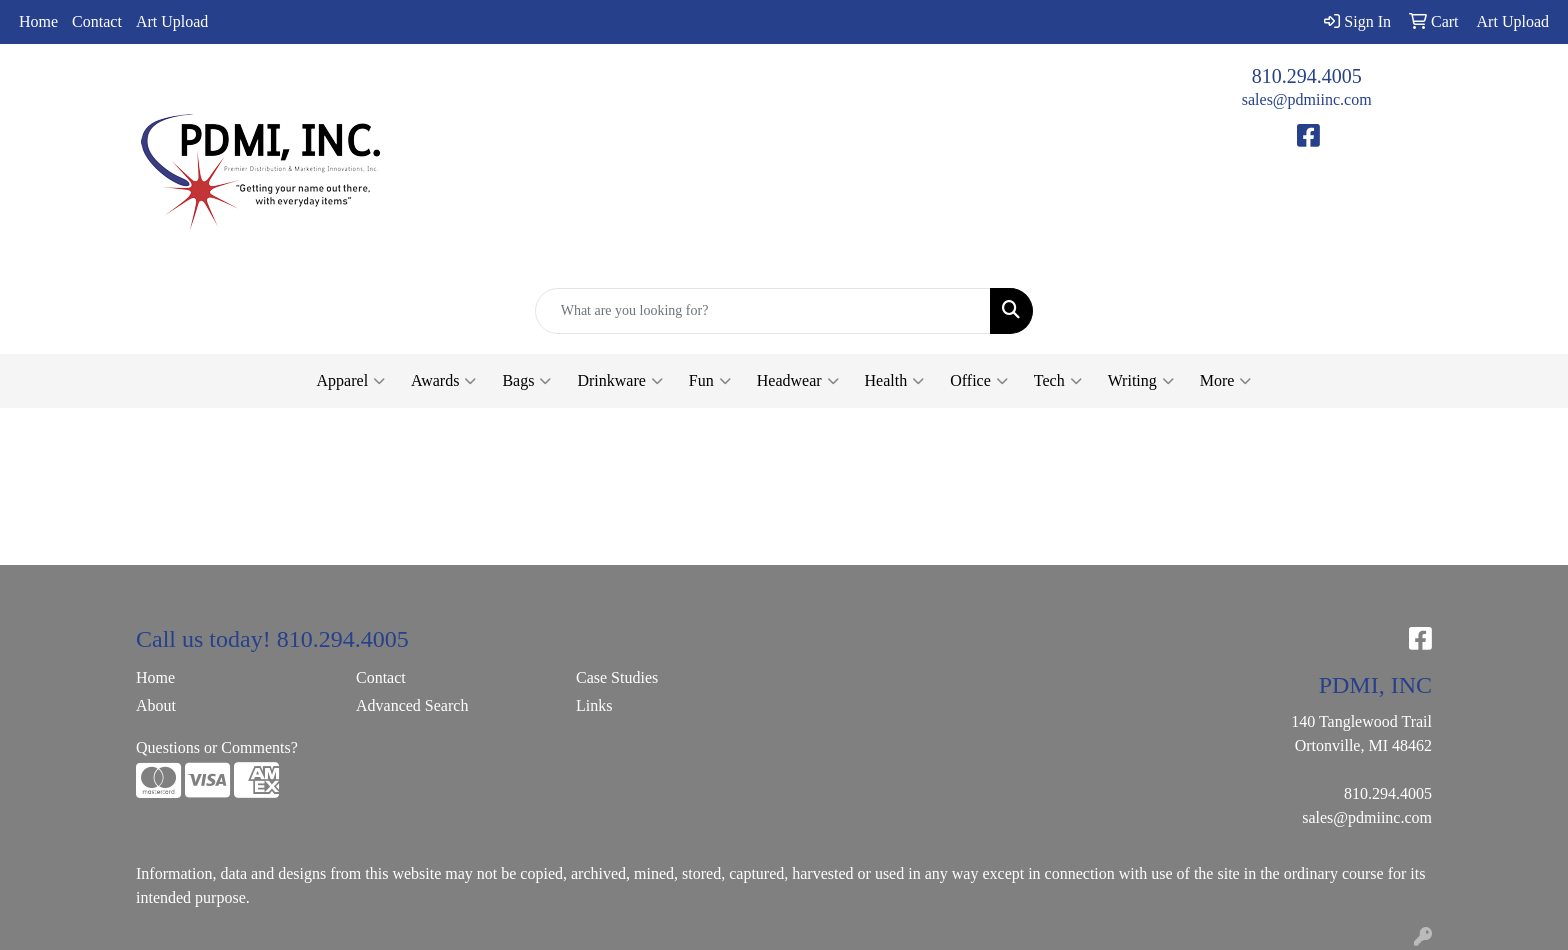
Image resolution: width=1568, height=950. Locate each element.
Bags (526, 381)
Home (38, 21)
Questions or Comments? (217, 747)
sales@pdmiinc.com (1307, 99)
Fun (710, 381)
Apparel (351, 381)
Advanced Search (412, 705)
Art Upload (172, 21)
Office (979, 381)
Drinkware (619, 381)
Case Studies (617, 677)
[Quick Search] (763, 311)
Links (594, 705)
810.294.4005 (1307, 76)
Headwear (798, 381)
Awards (443, 381)
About (156, 705)
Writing (1141, 381)
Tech (1058, 381)
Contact (97, 21)
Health (895, 381)
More (1226, 381)
